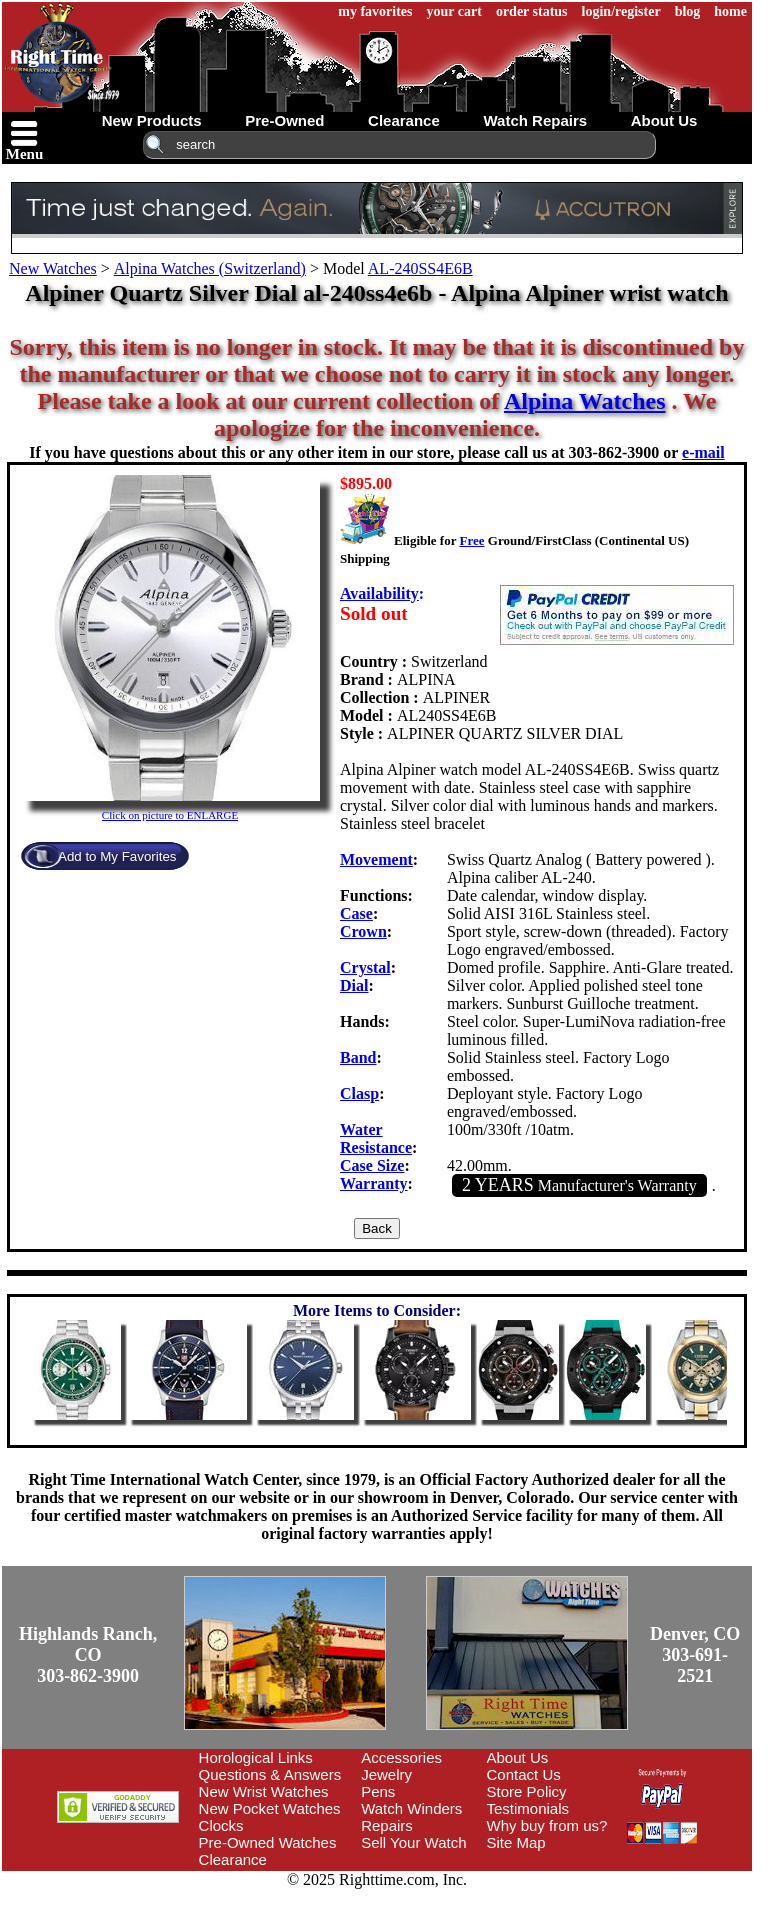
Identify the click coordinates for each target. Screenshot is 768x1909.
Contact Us (524, 1774)
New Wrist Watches (264, 1791)
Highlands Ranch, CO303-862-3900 (88, 1655)
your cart (454, 11)
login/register (621, 11)
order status (532, 11)
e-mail (703, 452)
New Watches (53, 268)
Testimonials (528, 1808)
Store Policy (527, 1791)
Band (358, 1057)
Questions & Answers (270, 1774)
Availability (379, 593)
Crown (363, 931)
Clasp (359, 1093)
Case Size (372, 1165)
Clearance (233, 1859)
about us (664, 120)
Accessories (401, 1757)
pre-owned (284, 120)
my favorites (375, 11)
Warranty (374, 1183)
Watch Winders (411, 1808)
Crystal (365, 967)
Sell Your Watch (413, 1842)
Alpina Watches (585, 401)
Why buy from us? (547, 1825)
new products (152, 120)
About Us (518, 1757)
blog (688, 11)
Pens (378, 1791)
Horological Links (256, 1757)
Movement (376, 859)
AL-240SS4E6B (420, 268)
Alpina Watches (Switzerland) (210, 268)
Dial (354, 985)
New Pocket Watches (270, 1808)
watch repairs (535, 120)
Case (356, 913)
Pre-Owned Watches (268, 1842)
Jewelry (386, 1774)
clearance (404, 120)
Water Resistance (376, 1138)
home (730, 11)
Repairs (387, 1825)
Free (471, 540)
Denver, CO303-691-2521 (695, 1655)
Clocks (221, 1825)
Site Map (516, 1842)
